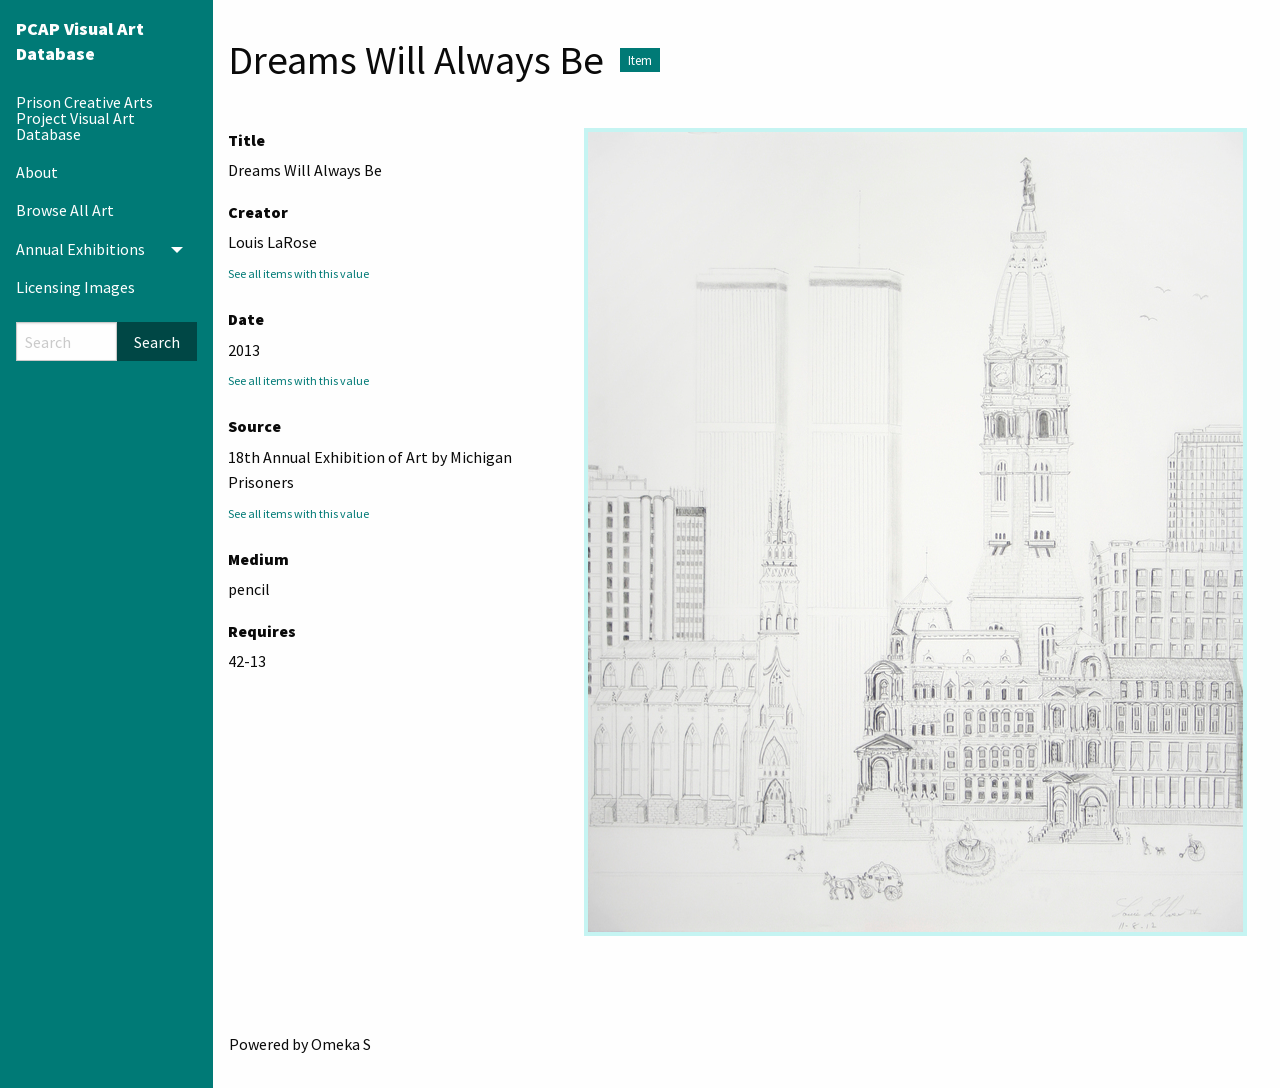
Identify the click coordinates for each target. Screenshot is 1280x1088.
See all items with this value (298, 273)
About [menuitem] (37, 172)
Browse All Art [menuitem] (65, 210)
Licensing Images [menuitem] (75, 287)
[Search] (66, 341)
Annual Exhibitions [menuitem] (80, 249)
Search (157, 342)
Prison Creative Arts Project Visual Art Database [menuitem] (84, 118)
